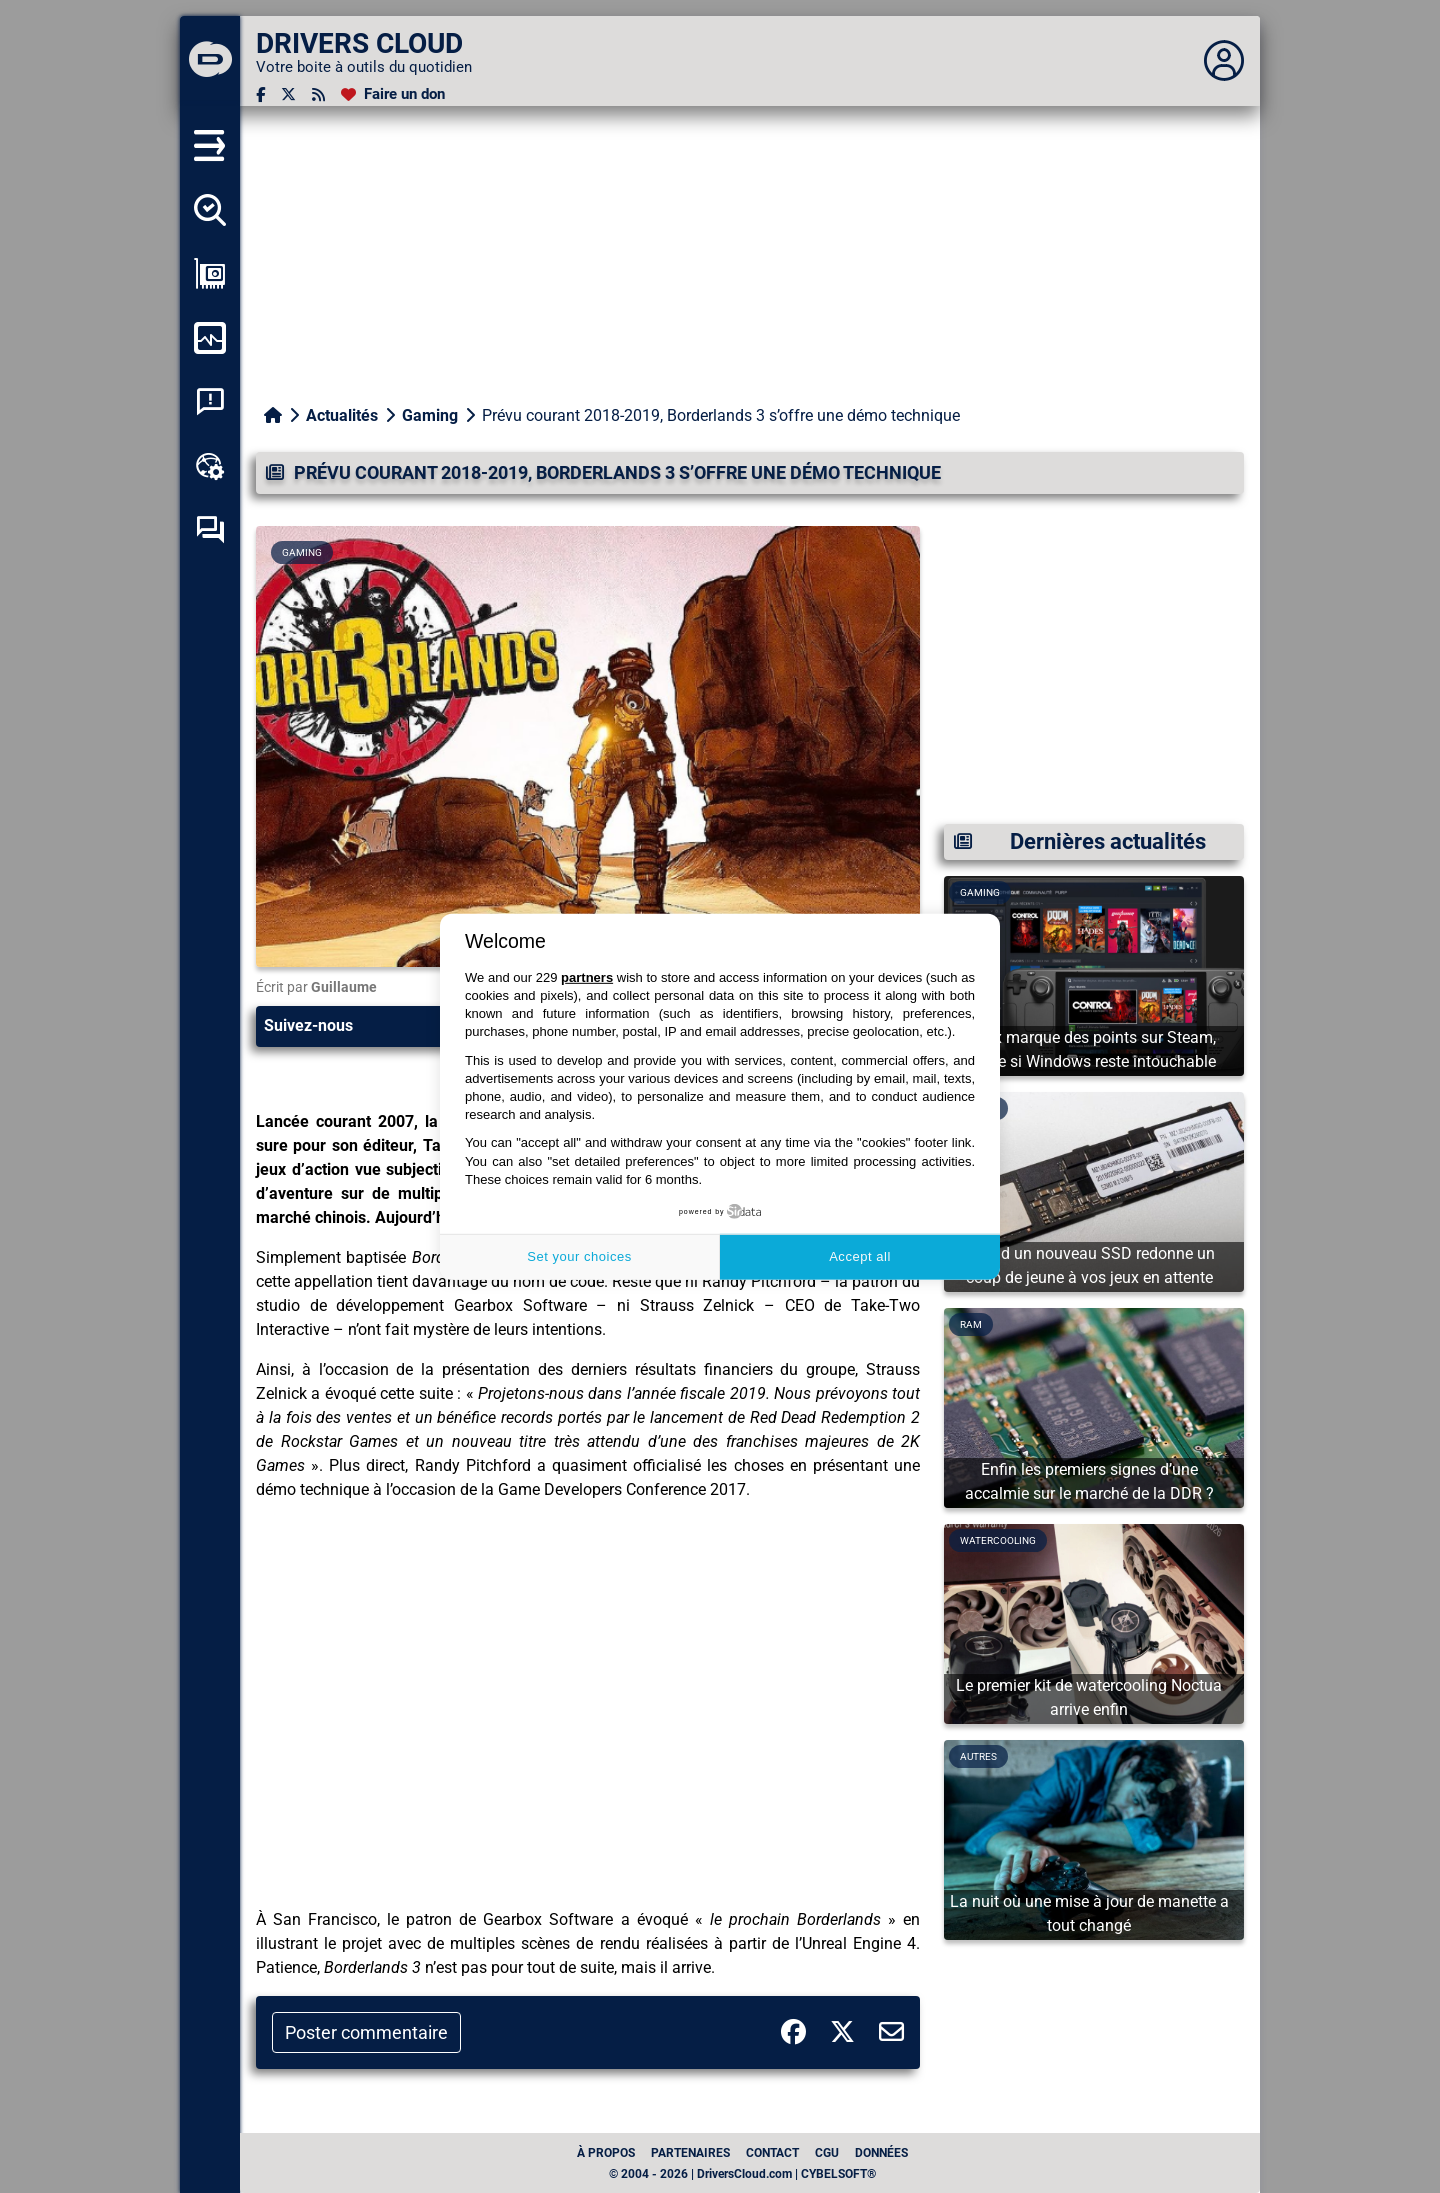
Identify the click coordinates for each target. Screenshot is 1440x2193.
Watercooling (998, 1540)
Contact (772, 2153)
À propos (606, 2153)
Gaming (430, 415)
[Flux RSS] (318, 94)
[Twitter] (288, 94)
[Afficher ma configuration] (210, 274)
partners (587, 977)
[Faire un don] (393, 94)
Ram (971, 1324)
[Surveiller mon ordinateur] (210, 338)
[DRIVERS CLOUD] (210, 61)
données (881, 2153)
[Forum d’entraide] (210, 530)
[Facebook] (260, 94)
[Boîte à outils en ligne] (210, 466)
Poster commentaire (366, 2032)
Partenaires (690, 2153)
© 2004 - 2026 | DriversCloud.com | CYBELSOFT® (742, 2174)
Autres (978, 1756)
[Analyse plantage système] (210, 402)
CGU (827, 2153)
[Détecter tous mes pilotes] (210, 210)
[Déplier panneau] (1224, 61)
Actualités (342, 415)
